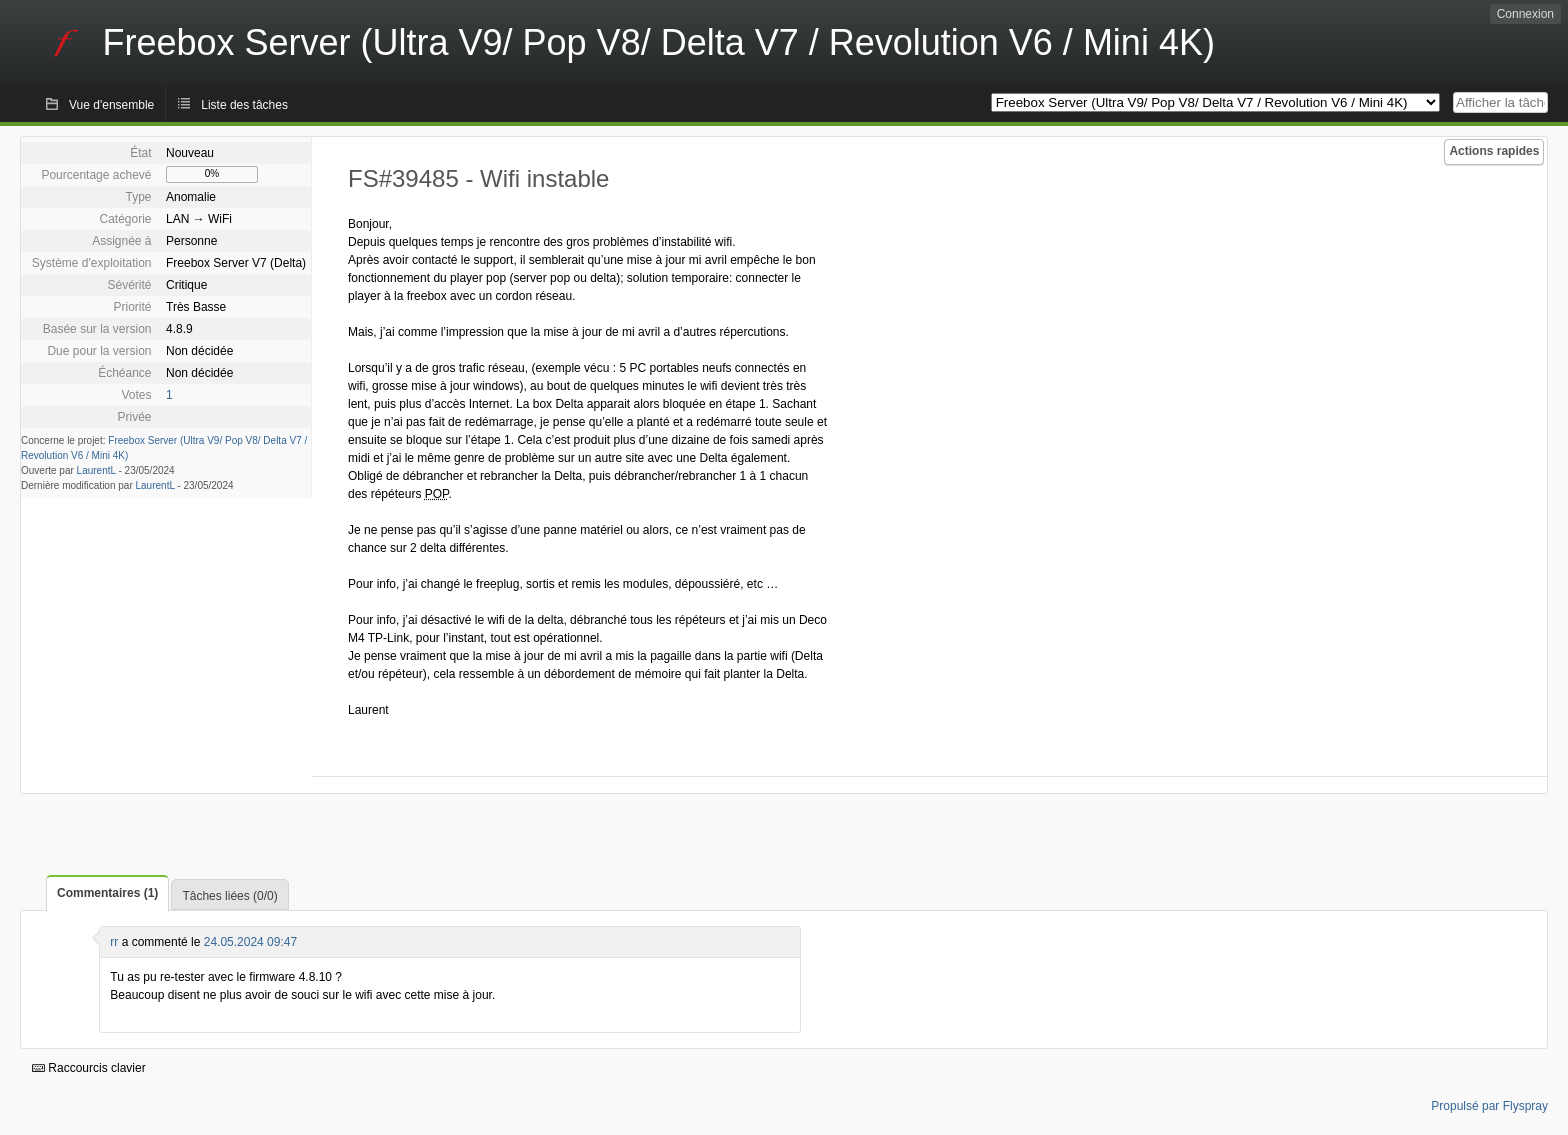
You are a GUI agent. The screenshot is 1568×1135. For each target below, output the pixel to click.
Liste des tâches (244, 105)
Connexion (1525, 14)
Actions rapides (1494, 151)
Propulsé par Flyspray (1489, 1106)
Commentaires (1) (107, 893)
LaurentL (96, 470)
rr (114, 942)
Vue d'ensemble (111, 105)
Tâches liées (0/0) (229, 896)
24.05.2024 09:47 (250, 942)
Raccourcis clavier (89, 1068)
